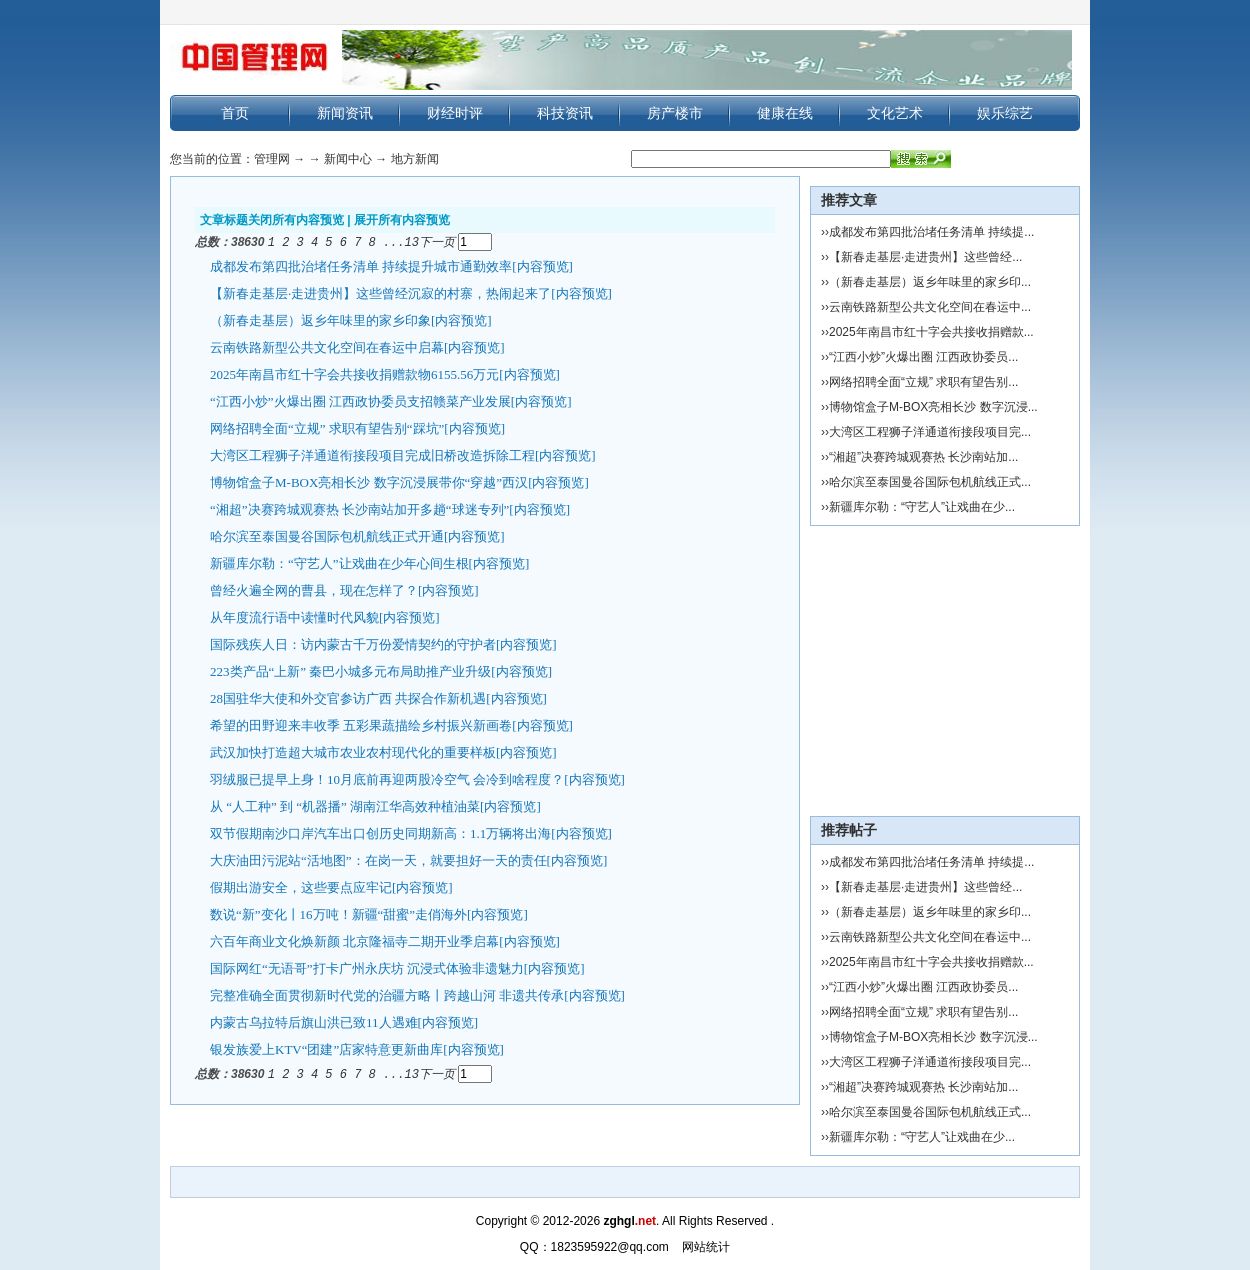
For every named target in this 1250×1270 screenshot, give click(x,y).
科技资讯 (565, 113)
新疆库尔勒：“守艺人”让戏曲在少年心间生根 (339, 562)
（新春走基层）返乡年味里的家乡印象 (320, 319)
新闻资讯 (345, 113)
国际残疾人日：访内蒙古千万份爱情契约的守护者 (353, 643)
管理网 (272, 159)
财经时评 (455, 113)
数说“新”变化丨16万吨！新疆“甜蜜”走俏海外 (338, 913)
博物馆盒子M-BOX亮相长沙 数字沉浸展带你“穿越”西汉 (369, 481)
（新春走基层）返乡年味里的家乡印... (930, 282)
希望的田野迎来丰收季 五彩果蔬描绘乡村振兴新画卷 (361, 724)
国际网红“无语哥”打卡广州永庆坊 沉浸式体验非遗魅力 (367, 967)
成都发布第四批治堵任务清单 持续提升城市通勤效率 (361, 265)
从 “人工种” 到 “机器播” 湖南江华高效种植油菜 (345, 805)
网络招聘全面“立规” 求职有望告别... (923, 382)
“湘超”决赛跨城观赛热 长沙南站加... (923, 457)
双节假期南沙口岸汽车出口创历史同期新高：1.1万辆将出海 (380, 832)
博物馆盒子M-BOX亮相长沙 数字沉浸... (933, 407)
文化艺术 (895, 113)
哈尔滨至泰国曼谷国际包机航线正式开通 (327, 535)
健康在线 (785, 113)
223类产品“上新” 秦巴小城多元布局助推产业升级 (350, 670)
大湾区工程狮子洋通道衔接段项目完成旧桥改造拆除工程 (372, 454)
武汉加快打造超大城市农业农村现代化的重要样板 (353, 751)
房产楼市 (675, 113)
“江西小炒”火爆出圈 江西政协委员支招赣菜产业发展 (360, 400)
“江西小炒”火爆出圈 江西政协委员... (923, 357)
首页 (235, 113)
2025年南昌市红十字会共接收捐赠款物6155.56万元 (354, 373)
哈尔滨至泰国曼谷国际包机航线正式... (930, 482)
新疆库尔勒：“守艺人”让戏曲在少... (922, 507)
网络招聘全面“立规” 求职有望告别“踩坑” (327, 427)
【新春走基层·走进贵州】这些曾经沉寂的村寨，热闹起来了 (380, 292)
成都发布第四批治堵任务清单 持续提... (931, 232)
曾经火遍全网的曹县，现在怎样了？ (314, 589)
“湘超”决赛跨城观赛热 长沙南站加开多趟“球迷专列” (359, 508)
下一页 (437, 242)
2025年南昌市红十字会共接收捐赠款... (931, 332)
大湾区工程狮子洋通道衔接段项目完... (930, 432)
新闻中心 (348, 159)
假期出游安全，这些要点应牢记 (301, 886)
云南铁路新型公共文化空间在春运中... (930, 307)
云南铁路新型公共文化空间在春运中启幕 (327, 346)
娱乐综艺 (1005, 113)
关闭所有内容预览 (296, 220)
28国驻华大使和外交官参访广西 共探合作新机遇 (348, 697)
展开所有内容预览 (402, 220)
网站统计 (706, 1247)
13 (412, 241)
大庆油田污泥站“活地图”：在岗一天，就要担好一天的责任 (378, 859)
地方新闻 (415, 159)
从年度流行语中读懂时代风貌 (294, 616)
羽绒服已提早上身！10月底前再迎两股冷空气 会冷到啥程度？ (387, 778)
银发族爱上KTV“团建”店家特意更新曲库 (326, 1048)
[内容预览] (542, 265)
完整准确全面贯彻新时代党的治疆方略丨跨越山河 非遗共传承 (387, 994)
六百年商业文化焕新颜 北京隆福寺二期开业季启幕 (354, 940)
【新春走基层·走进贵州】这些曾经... (925, 257)
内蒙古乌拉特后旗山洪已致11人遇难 (314, 1021)
